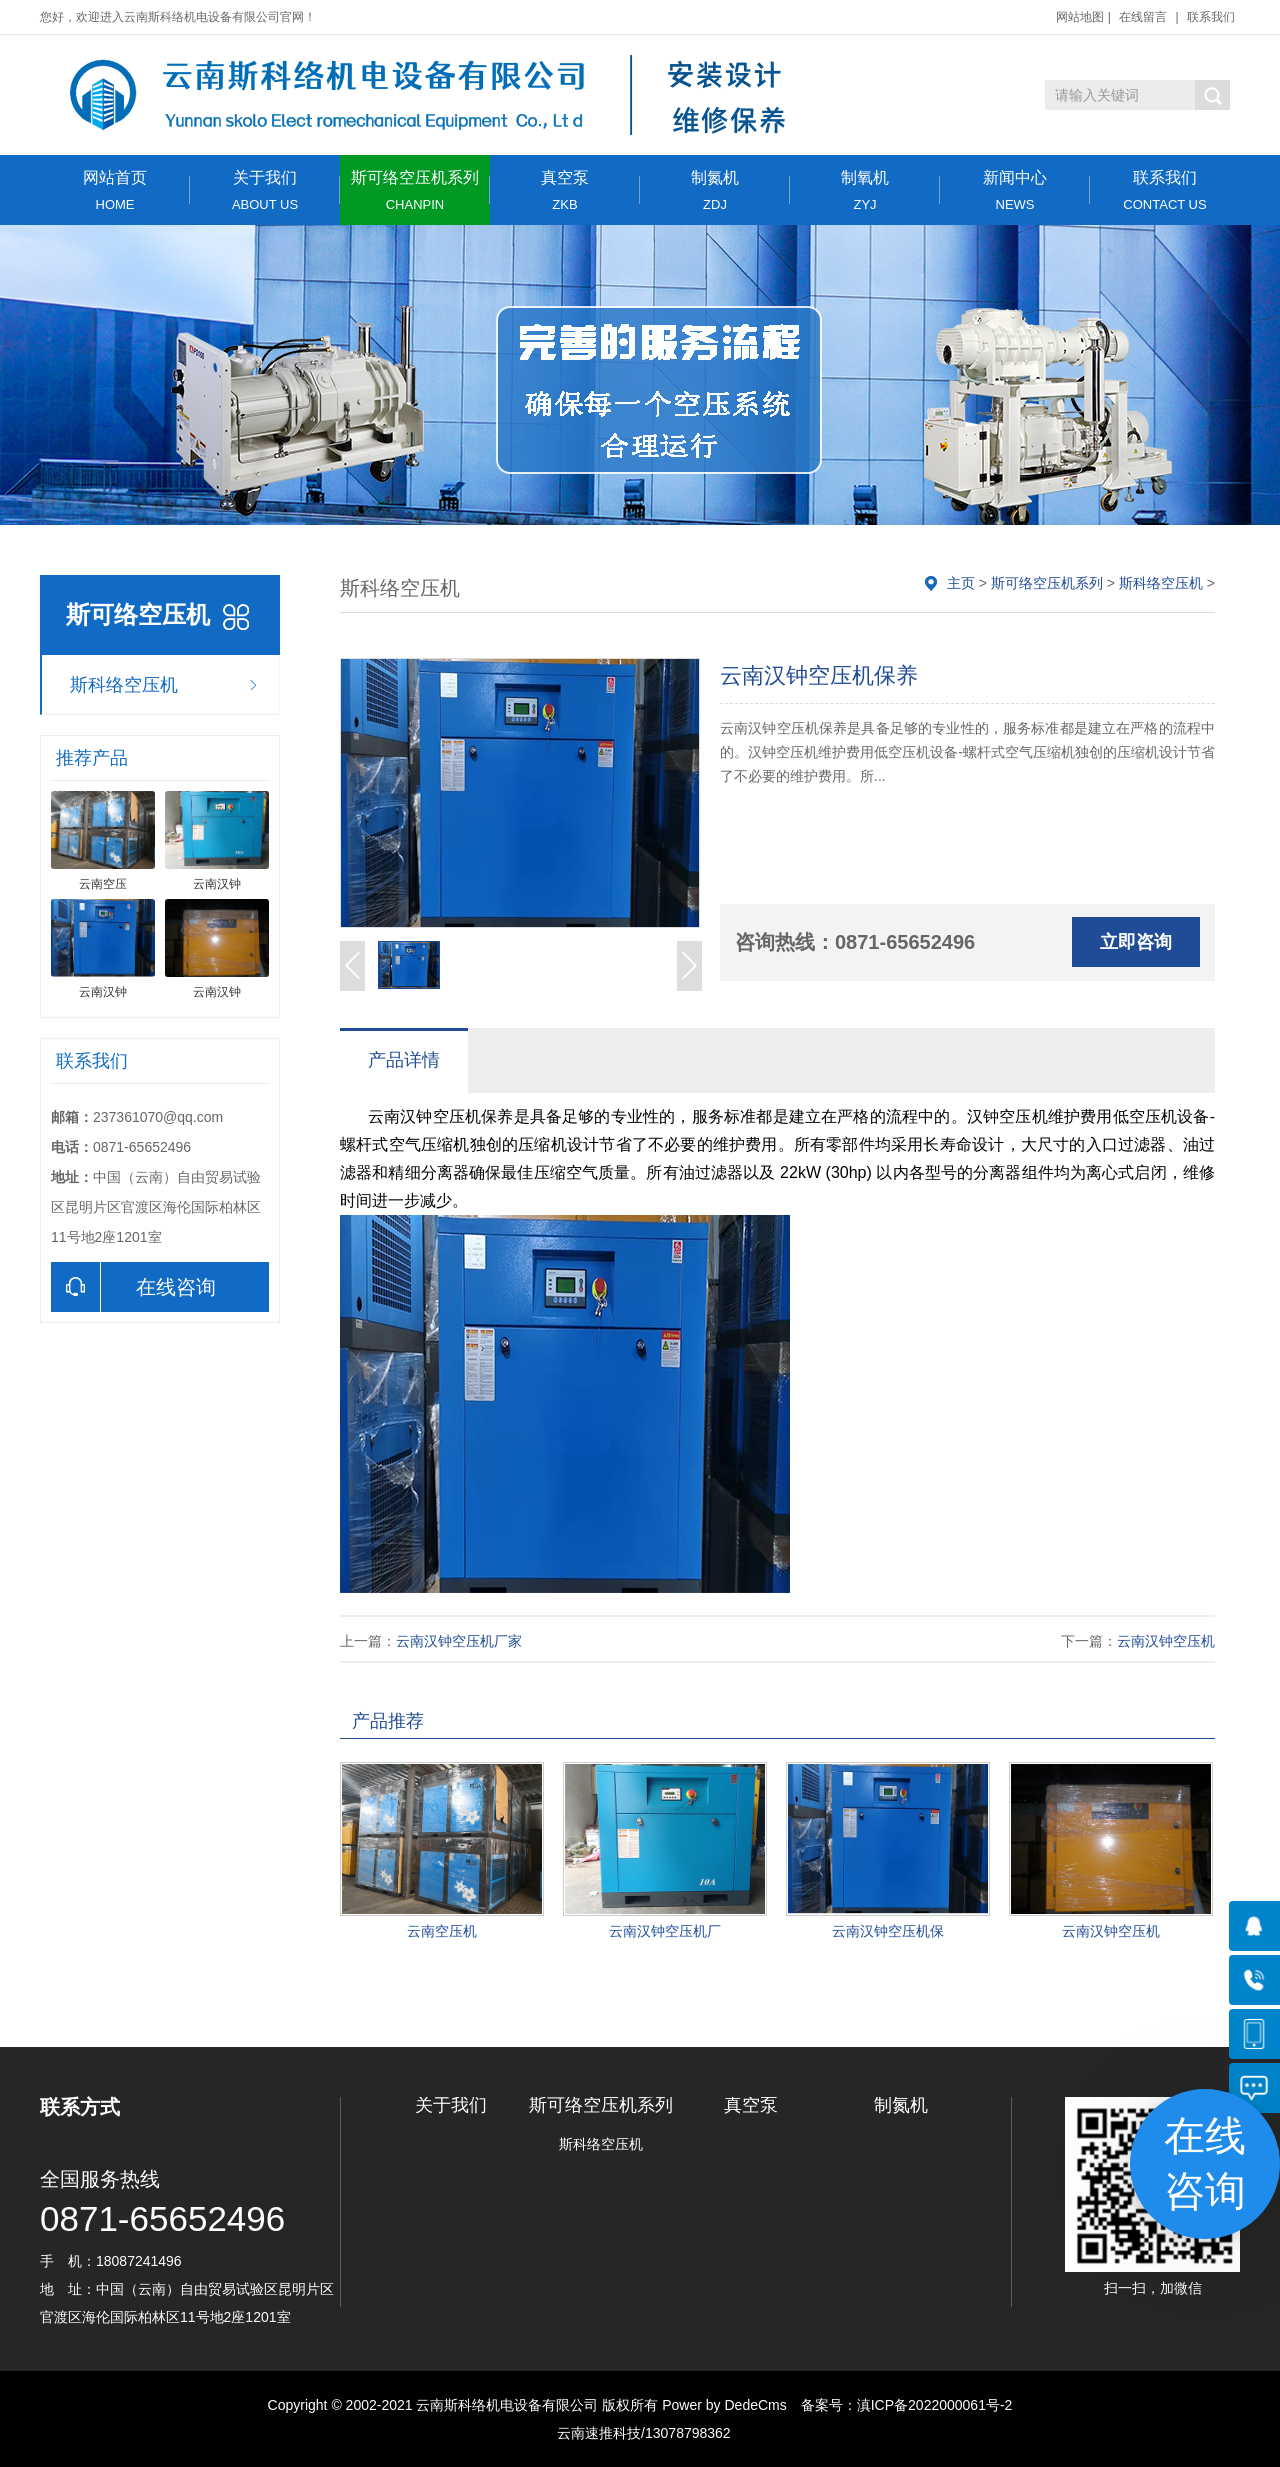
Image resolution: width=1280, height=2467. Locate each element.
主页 (961, 583)
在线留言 (1143, 17)
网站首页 (115, 190)
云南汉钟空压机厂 (665, 1931)
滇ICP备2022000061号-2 (935, 2405)
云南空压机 (442, 1931)
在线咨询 (133, 1287)
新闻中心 (1015, 190)
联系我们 (1211, 17)
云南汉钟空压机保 (888, 1931)
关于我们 (265, 190)
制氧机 (865, 190)
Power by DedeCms (724, 2405)
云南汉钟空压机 (1166, 1641)
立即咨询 (1136, 942)
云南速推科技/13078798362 (639, 2433)
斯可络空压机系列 (415, 190)
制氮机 (715, 190)
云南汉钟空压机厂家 (459, 1641)
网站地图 (1080, 17)
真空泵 (565, 190)
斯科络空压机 (124, 685)
